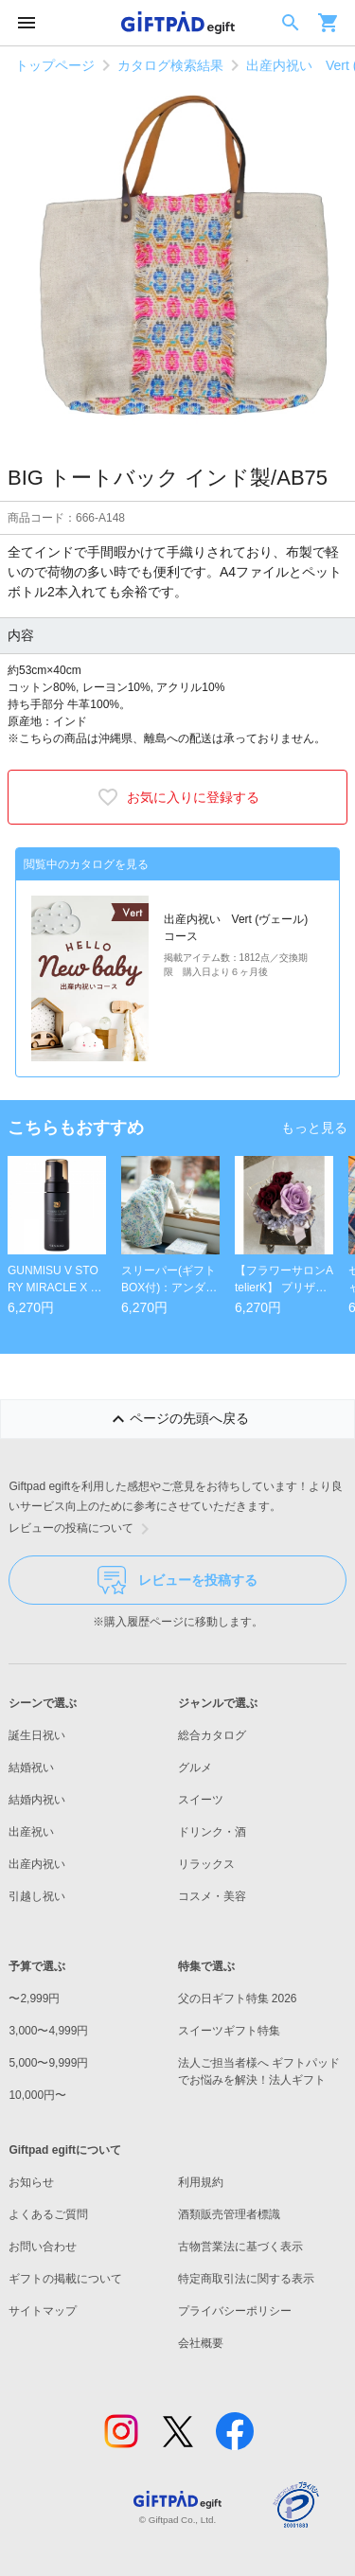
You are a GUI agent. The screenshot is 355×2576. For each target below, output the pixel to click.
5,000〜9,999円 (48, 2063)
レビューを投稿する (177, 1580)
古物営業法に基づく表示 (240, 2246)
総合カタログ (212, 1735)
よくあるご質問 (48, 2214)
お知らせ (31, 2182)
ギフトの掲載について (65, 2278)
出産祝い (31, 1832)
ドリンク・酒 (212, 1832)
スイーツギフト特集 (229, 2030)
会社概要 (200, 2343)
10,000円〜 (37, 2095)
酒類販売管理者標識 (229, 2214)
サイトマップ (43, 2311)
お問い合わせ (43, 2246)
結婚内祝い (37, 1799)
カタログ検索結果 (170, 65)
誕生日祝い (37, 1735)
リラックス (206, 1864)
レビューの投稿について (82, 1529)
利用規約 (200, 2182)
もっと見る (314, 1127)
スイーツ (200, 1799)
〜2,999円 (34, 1998)
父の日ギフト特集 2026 (237, 1998)
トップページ (55, 65)
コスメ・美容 (212, 1896)
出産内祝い (37, 1864)
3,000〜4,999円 (48, 2030)
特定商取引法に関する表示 (246, 2278)
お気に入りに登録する (178, 797)
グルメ (195, 1767)
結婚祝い (31, 1767)
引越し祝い (37, 1896)
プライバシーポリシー (235, 2311)
